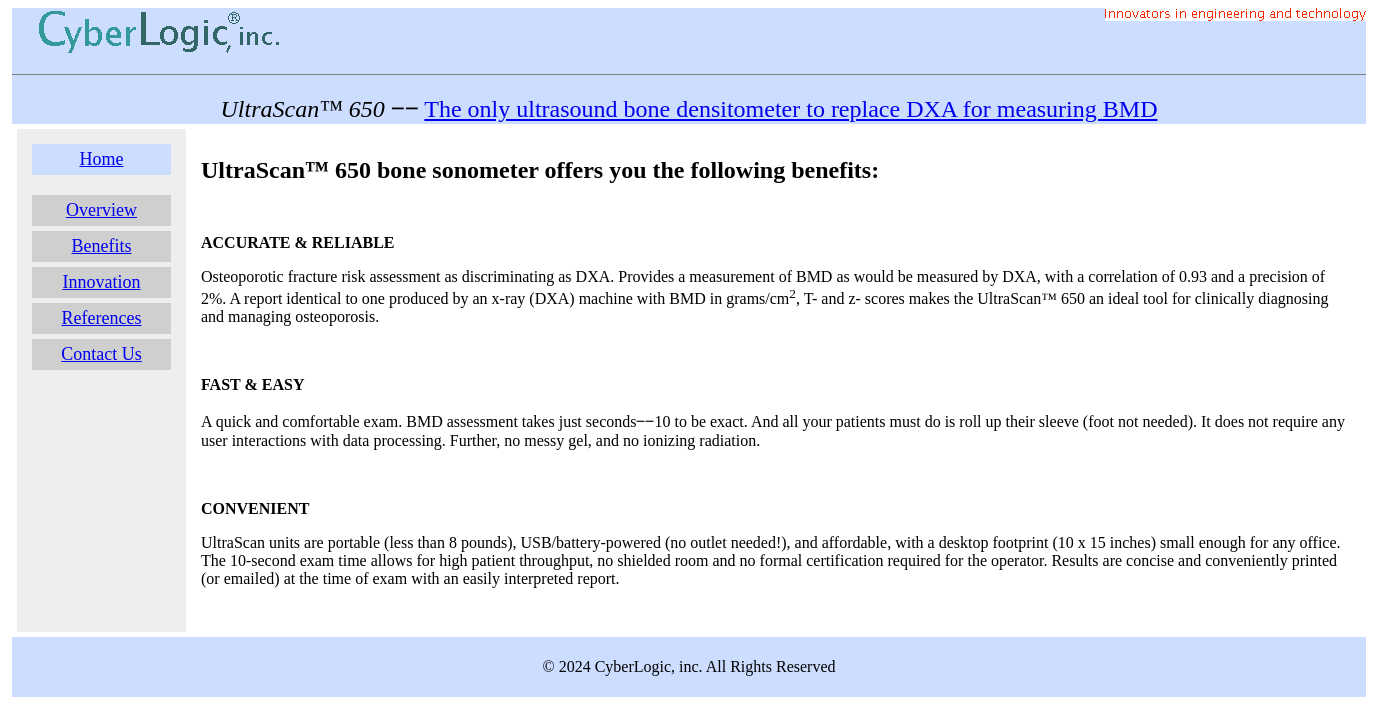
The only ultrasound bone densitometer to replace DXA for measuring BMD (790, 109)
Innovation (102, 282)
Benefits (102, 246)
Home (102, 159)
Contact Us (101, 354)
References (102, 318)
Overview (101, 210)
